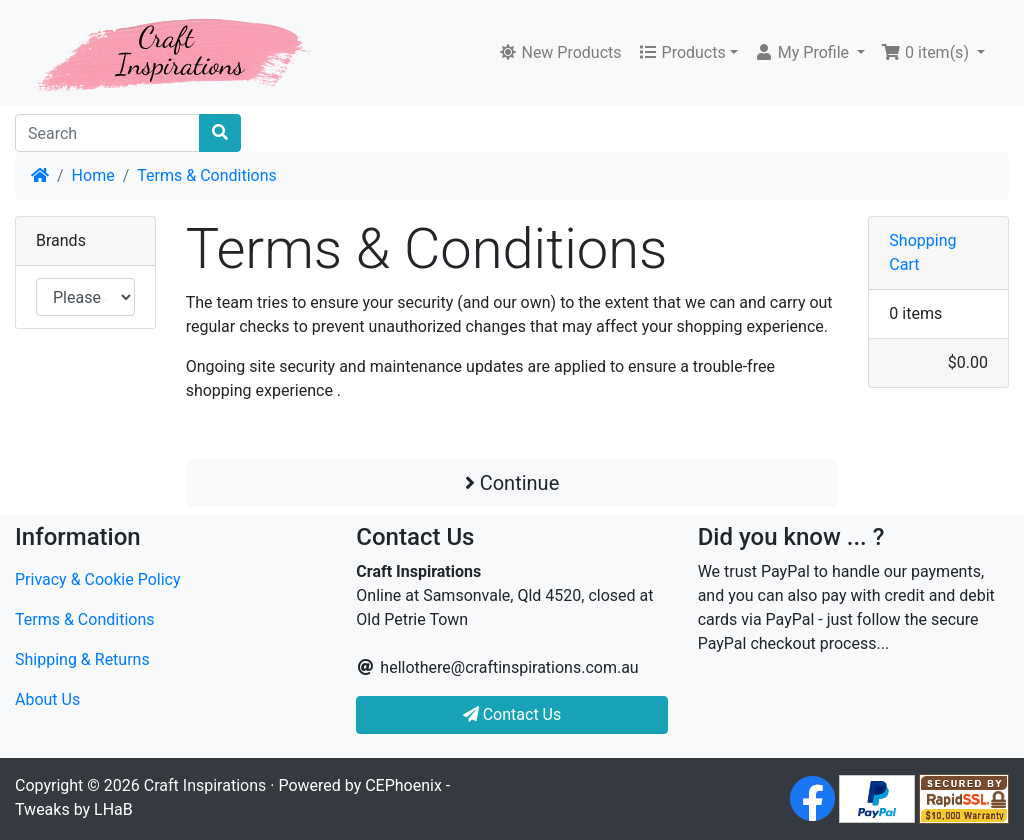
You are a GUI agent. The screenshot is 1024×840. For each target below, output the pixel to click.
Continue (512, 483)
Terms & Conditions (207, 175)
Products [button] (682, 52)
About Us (47, 699)
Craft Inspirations (205, 785)
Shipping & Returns (82, 659)
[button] (809, 53)
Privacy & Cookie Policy (98, 579)
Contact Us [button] (512, 714)
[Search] (107, 133)
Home (93, 175)
